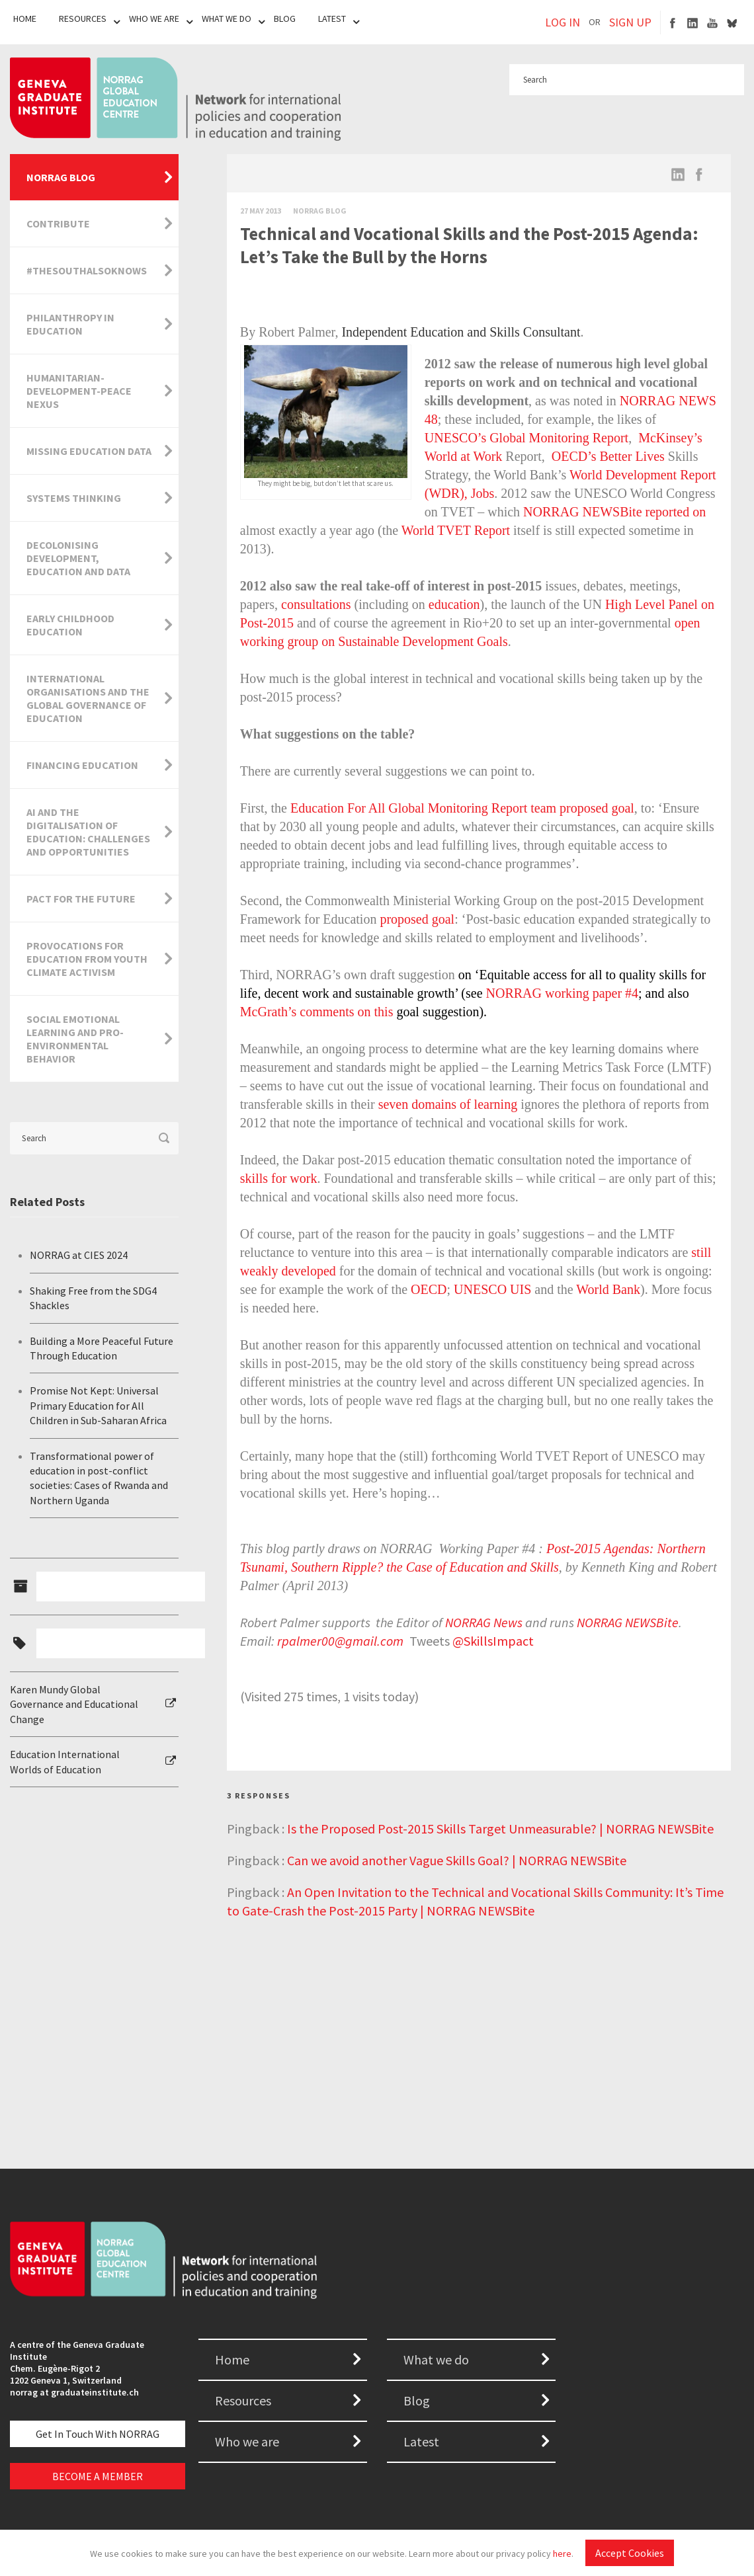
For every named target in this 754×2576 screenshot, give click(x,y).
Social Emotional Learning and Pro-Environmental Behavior (75, 1038)
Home (24, 18)
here (562, 2553)
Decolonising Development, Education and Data (78, 558)
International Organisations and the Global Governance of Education (87, 698)
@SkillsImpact (493, 1640)
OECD (428, 1289)
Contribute (58, 223)
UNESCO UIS (492, 1289)
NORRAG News (484, 1622)
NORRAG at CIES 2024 (79, 1255)
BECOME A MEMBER (97, 2476)
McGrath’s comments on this (317, 1011)
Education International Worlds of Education (65, 1761)
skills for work (278, 1178)
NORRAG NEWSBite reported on (614, 511)
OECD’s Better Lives (608, 456)
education (454, 604)
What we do (436, 2359)
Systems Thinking (73, 497)
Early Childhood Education (70, 625)
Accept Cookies (629, 2552)
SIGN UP (630, 22)
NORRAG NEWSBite (628, 1622)
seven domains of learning (448, 1104)
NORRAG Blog (60, 177)
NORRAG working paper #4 (562, 993)
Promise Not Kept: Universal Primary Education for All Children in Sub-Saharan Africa (98, 1405)
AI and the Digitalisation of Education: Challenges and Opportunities (88, 831)
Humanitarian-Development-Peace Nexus (79, 391)
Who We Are (154, 18)
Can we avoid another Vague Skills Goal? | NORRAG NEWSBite (456, 1860)
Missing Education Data (88, 451)
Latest (332, 18)
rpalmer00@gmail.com (341, 1640)
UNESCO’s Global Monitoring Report (526, 437)
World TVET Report (455, 530)
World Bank (608, 1289)
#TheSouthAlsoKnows (86, 270)
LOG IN (562, 22)
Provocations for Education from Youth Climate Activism (86, 959)
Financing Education (82, 765)
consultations (316, 604)
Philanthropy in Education (70, 324)
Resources (82, 18)
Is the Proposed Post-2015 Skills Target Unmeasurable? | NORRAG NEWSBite (500, 1828)
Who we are (247, 2441)
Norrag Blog (320, 211)
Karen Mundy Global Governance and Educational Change (74, 1704)
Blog (285, 18)
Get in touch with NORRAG (97, 2433)
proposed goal (417, 919)
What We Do (226, 18)
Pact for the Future (81, 898)
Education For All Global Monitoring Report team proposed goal (462, 808)
